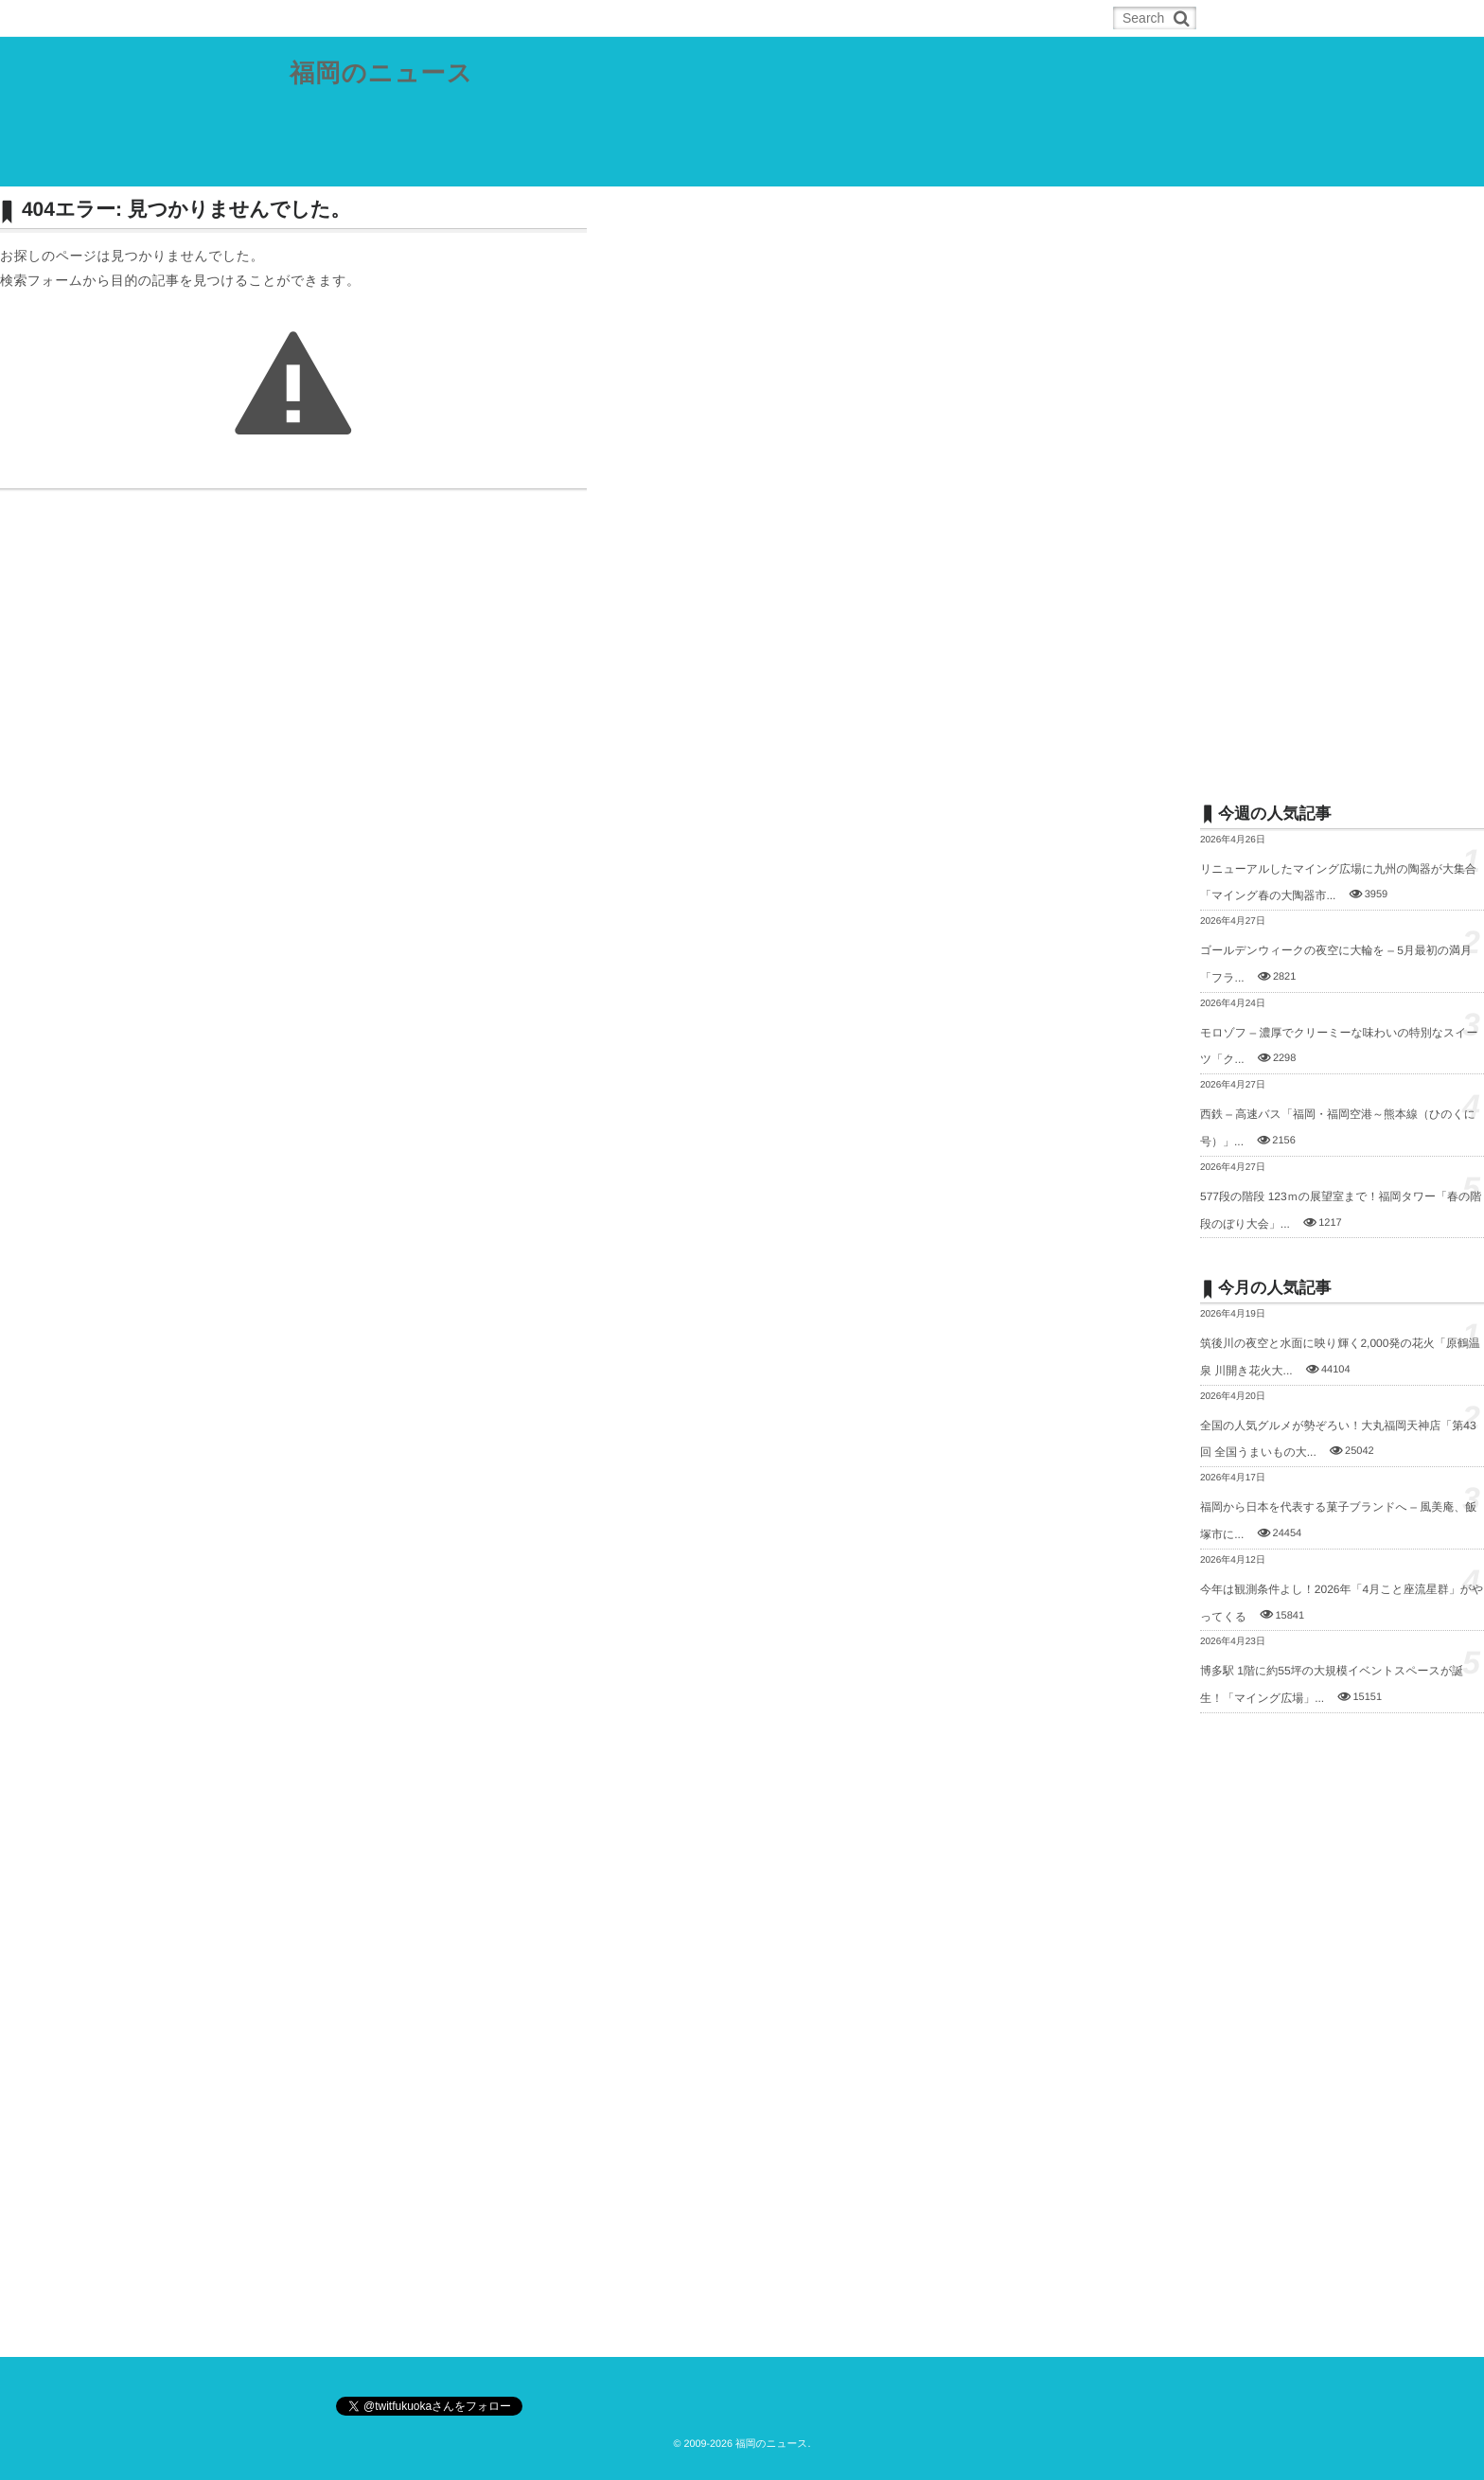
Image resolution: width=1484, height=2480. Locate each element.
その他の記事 (887, 164)
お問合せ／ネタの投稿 (1019, 164)
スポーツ (790, 164)
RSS (411, 18)
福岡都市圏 (420, 164)
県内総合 (329, 164)
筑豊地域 (619, 164)
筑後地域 (704, 164)
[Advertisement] (1342, 480)
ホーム (337, 18)
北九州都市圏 (522, 164)
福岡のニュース (387, 75)
